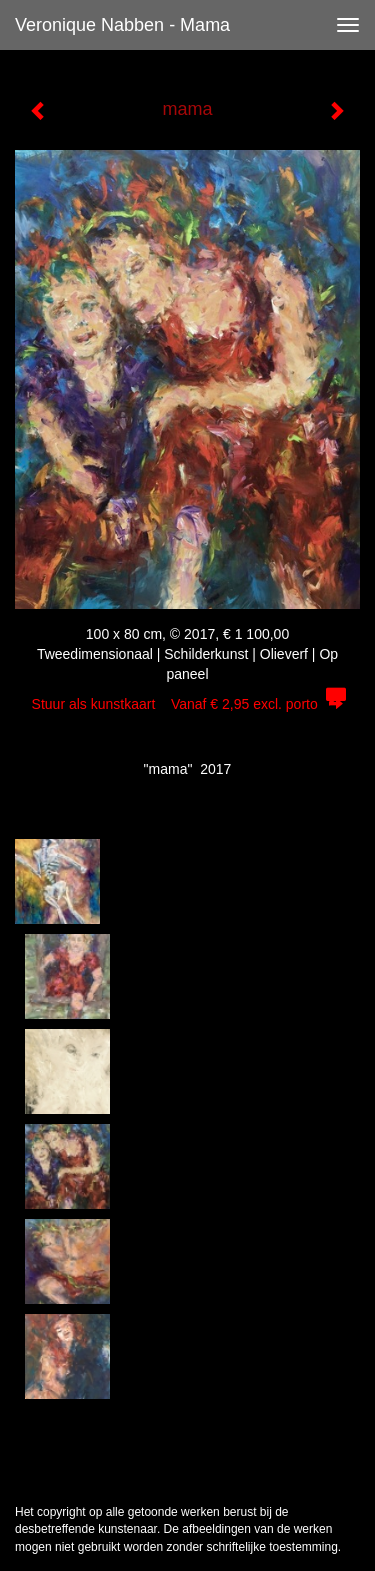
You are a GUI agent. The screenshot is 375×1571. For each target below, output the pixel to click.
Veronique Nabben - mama (122, 25)
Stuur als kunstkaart (188, 704)
